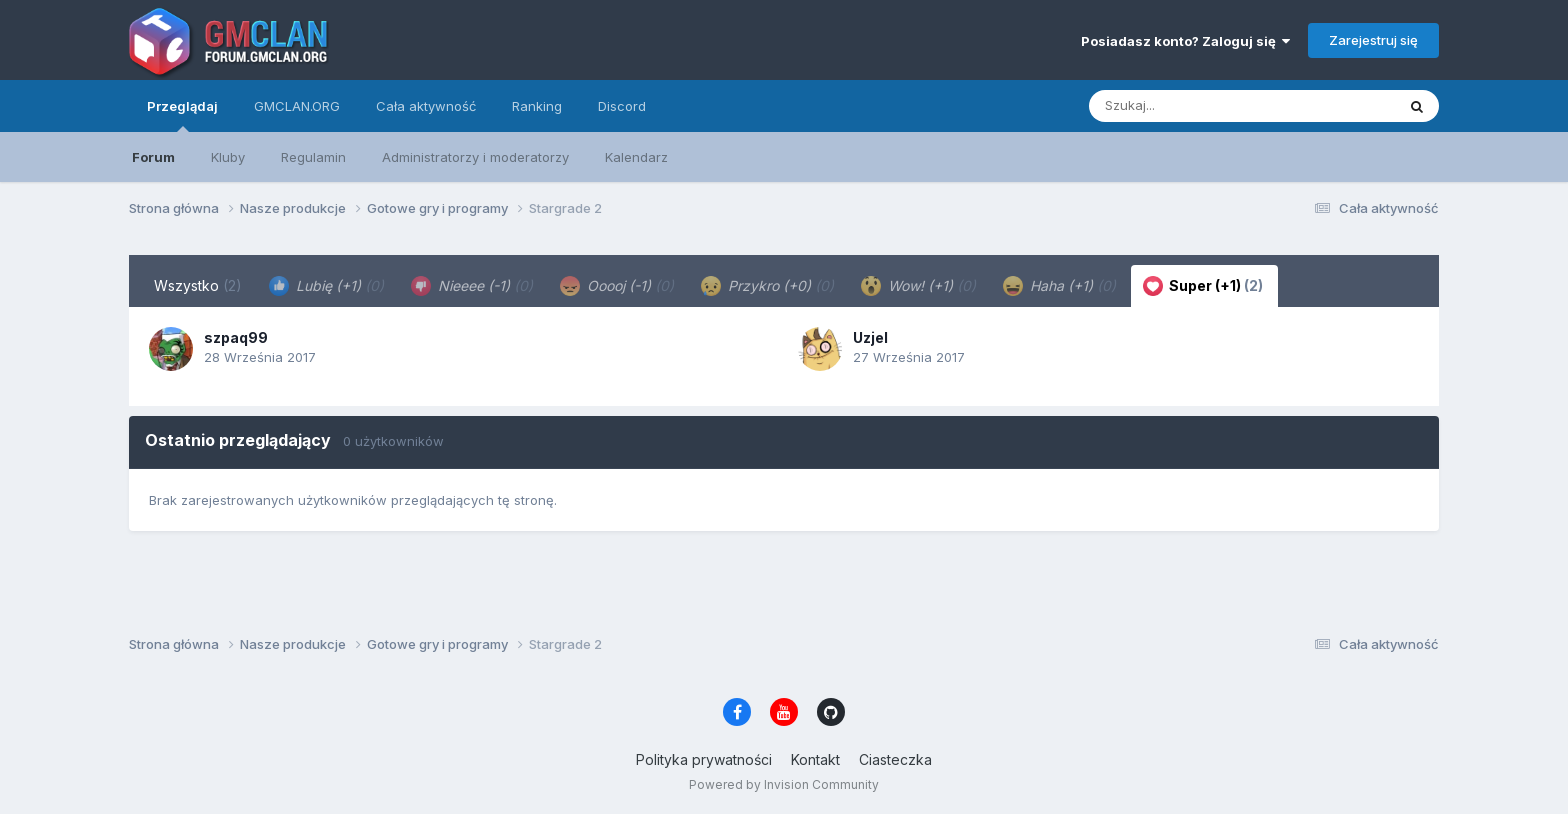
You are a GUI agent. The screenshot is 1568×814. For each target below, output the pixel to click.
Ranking (537, 106)
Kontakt (815, 759)
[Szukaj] (1193, 106)
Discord (622, 106)
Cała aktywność (426, 106)
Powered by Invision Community (784, 784)
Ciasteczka (895, 759)
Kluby (228, 157)
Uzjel (870, 337)
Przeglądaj (182, 115)
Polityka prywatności (704, 759)
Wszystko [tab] (198, 285)
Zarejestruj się (1373, 40)
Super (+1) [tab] (1203, 286)
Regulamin (313, 157)
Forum (153, 157)
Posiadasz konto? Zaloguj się (1185, 41)
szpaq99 (236, 337)
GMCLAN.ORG (297, 106)
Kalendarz (636, 157)
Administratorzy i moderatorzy (475, 157)
